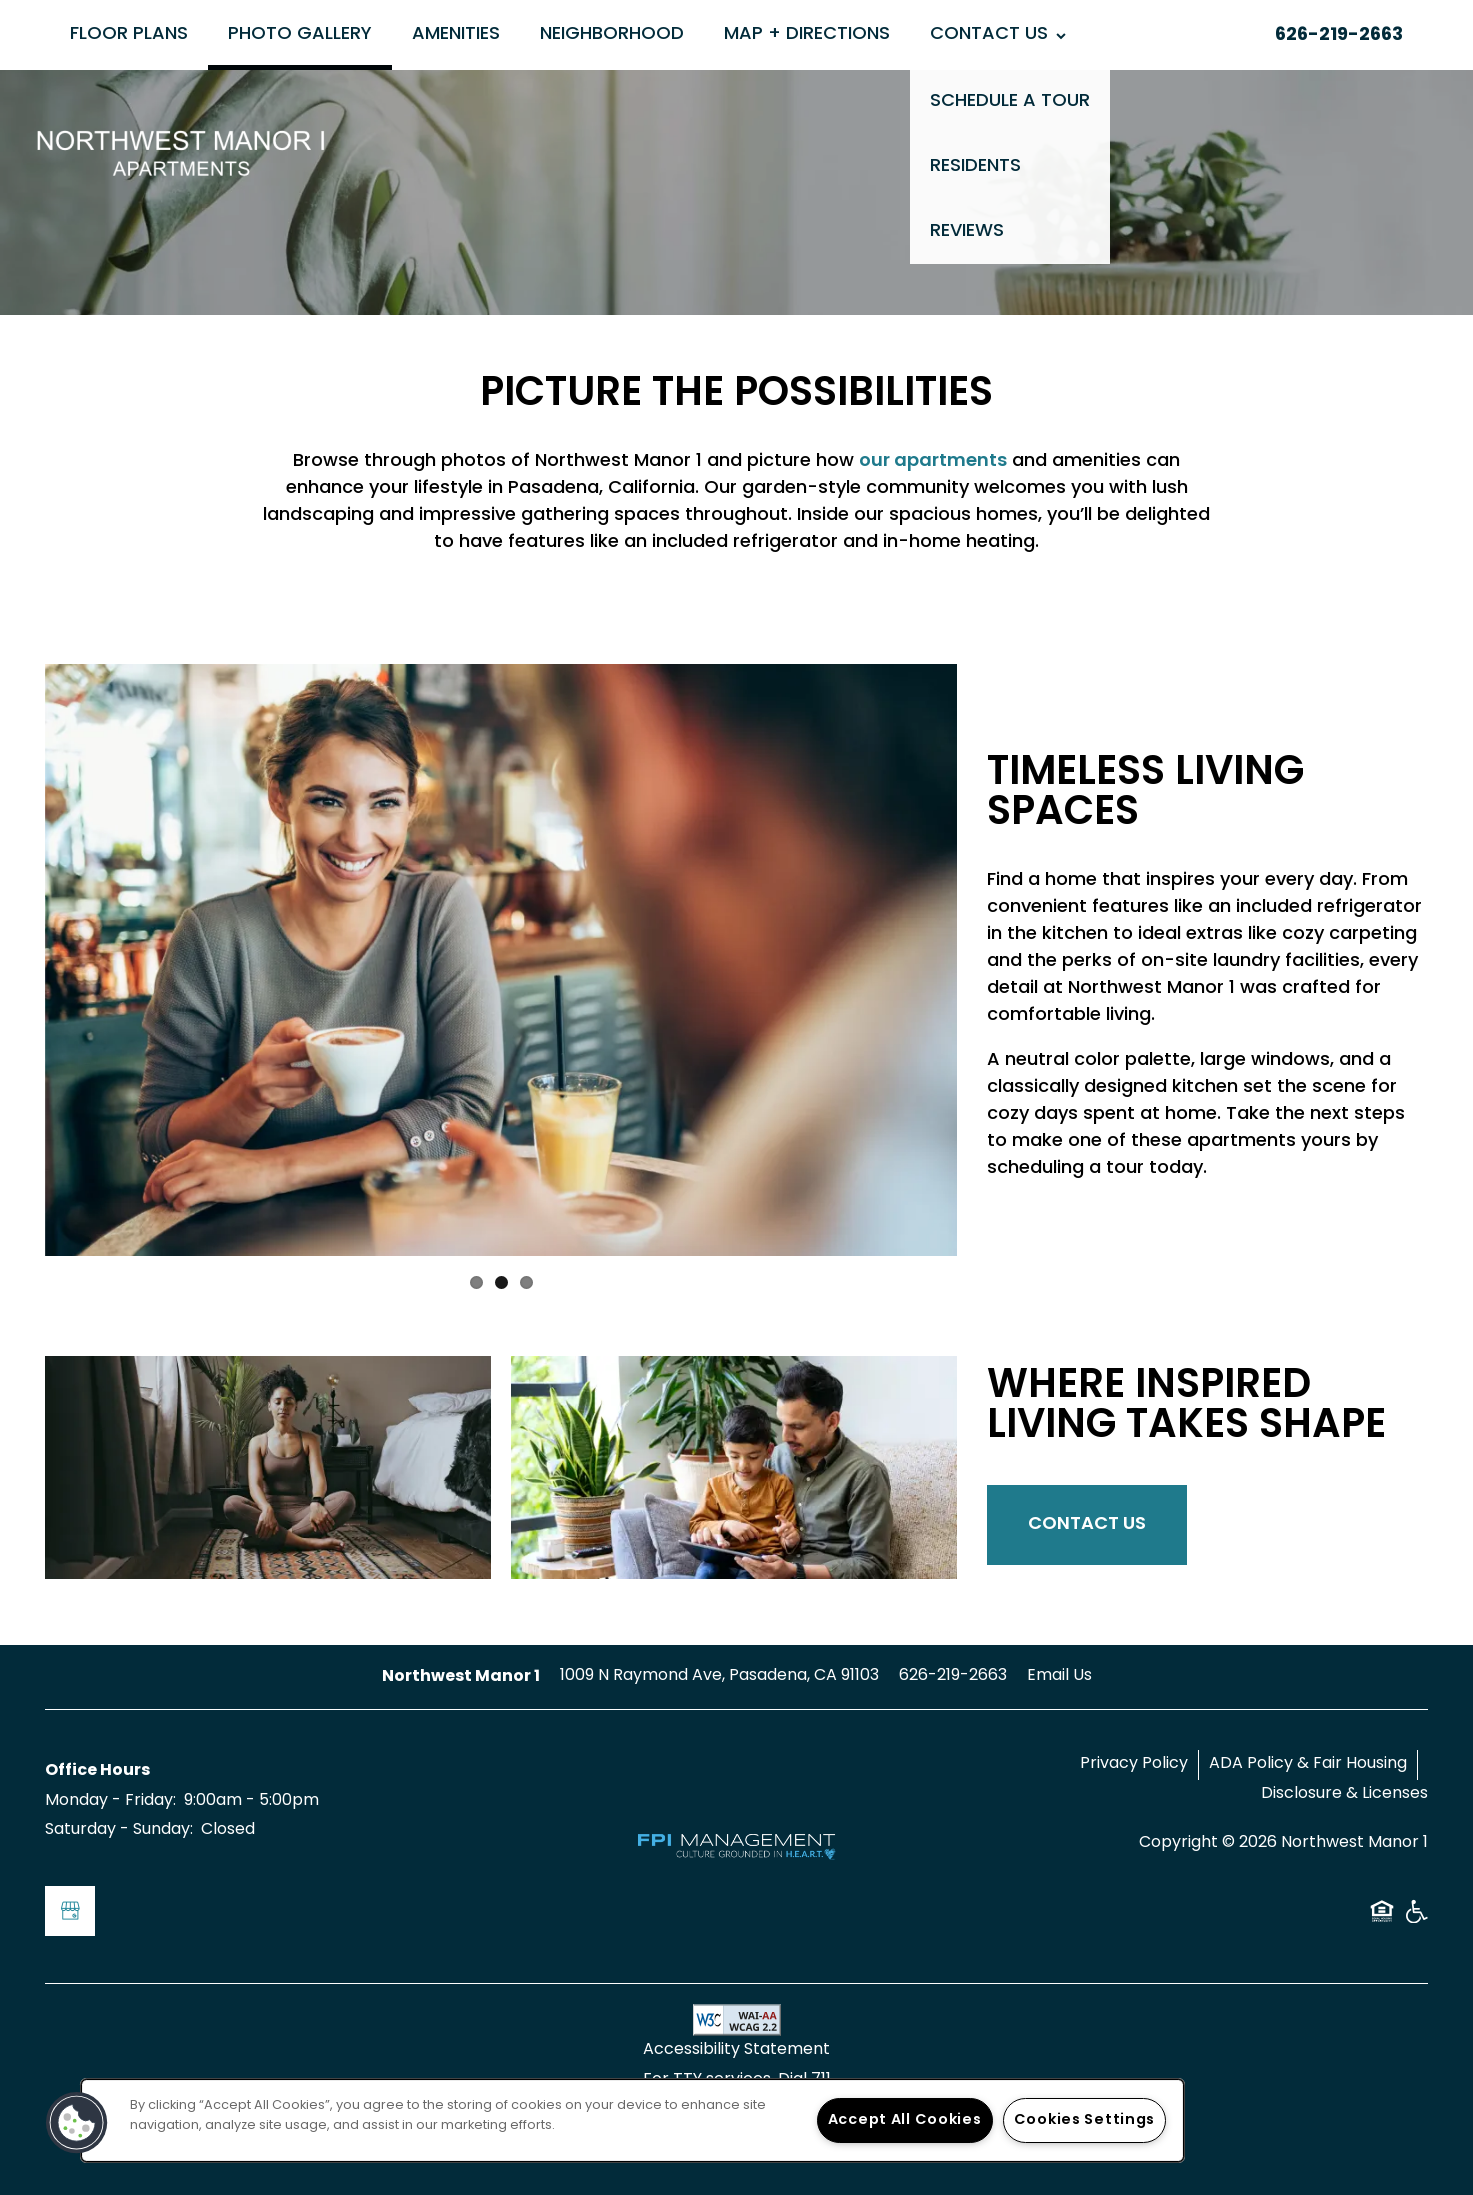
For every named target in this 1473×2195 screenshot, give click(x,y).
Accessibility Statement (736, 2050)
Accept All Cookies (905, 2120)
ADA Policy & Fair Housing (1308, 1764)
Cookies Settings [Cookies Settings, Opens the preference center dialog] (1085, 2120)
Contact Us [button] (1087, 1524)
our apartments (933, 461)
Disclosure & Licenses (1344, 1794)
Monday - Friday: (110, 1801)
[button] (77, 2123)
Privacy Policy (1134, 1764)
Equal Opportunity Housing (1382, 1919)
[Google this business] (70, 1911)
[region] (632, 2120)
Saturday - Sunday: (119, 1830)
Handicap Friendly (1416, 1919)
